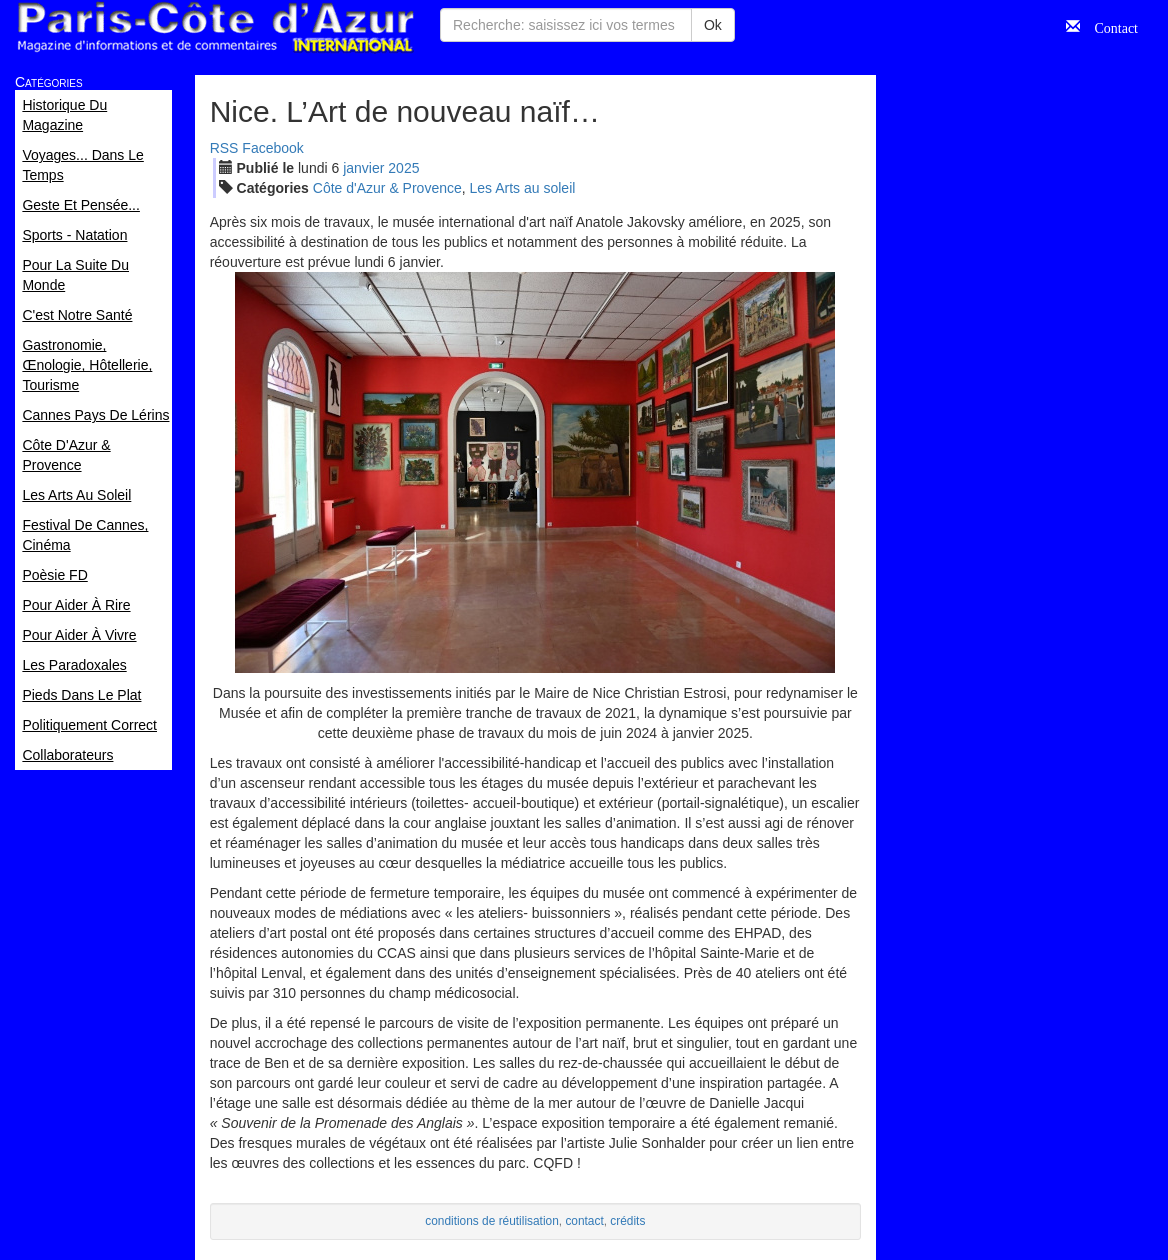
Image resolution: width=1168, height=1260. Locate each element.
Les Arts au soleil (523, 188)
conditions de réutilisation (492, 1221)
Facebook (272, 148)
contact (584, 1221)
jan (363, 168)
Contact (1109, 26)
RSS (224, 148)
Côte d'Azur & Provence (387, 188)
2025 (403, 168)
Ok (713, 25)
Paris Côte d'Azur (215, 27)
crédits (627, 1221)
